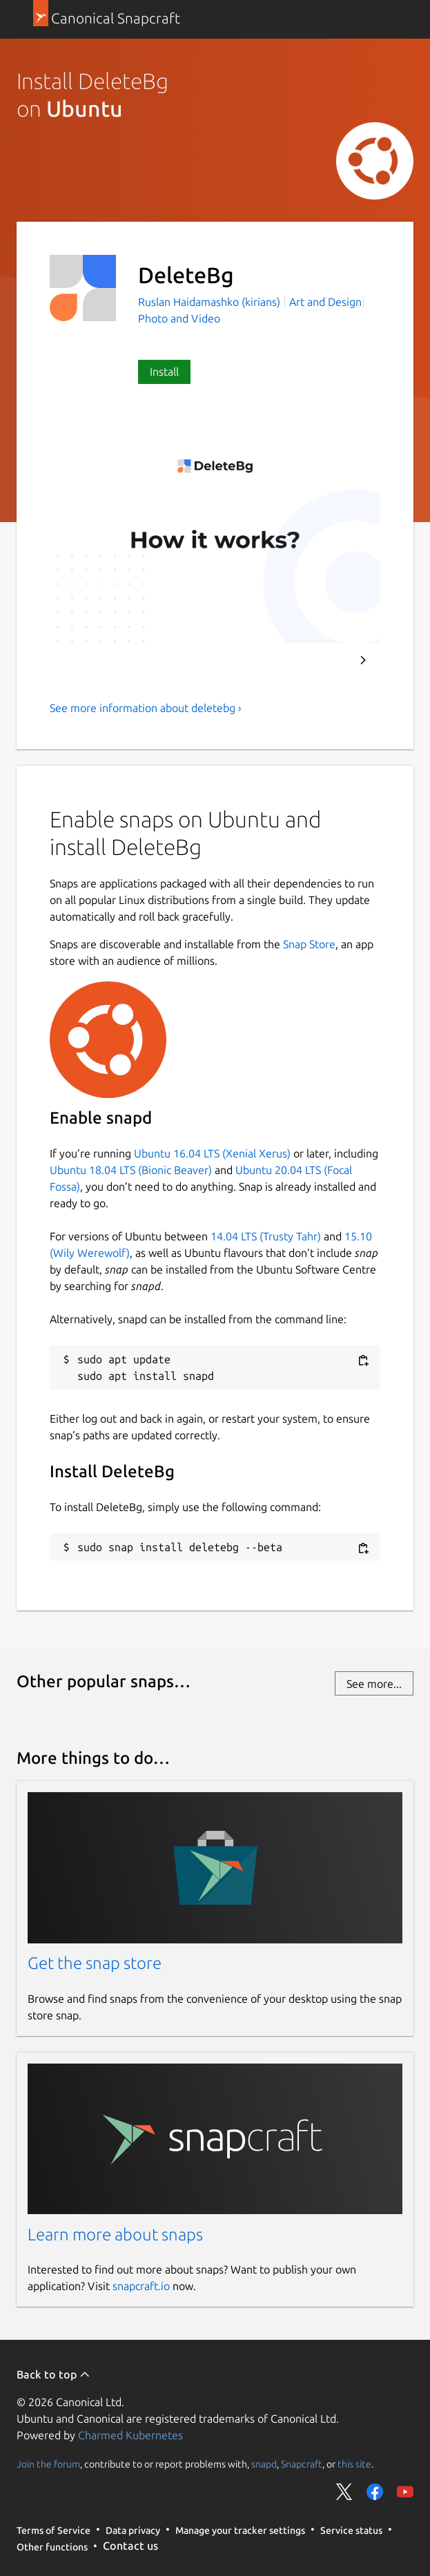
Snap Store (309, 944)
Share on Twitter (344, 2491)
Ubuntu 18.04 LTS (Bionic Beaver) (131, 1170)
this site (354, 2463)
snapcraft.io (141, 2286)
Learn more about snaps (115, 2234)
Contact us (130, 2545)
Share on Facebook (375, 2491)
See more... (374, 1684)
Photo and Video (179, 318)
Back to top (53, 2374)
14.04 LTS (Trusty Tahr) (266, 1236)
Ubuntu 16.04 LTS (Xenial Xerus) (212, 1153)
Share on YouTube (405, 2491)
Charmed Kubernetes (130, 2435)
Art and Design (325, 302)
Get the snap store (95, 1963)
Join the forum (48, 2463)
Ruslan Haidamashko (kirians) (210, 302)
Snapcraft (301, 2463)
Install (164, 371)
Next (363, 660)
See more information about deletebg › (146, 708)
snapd (264, 2463)
